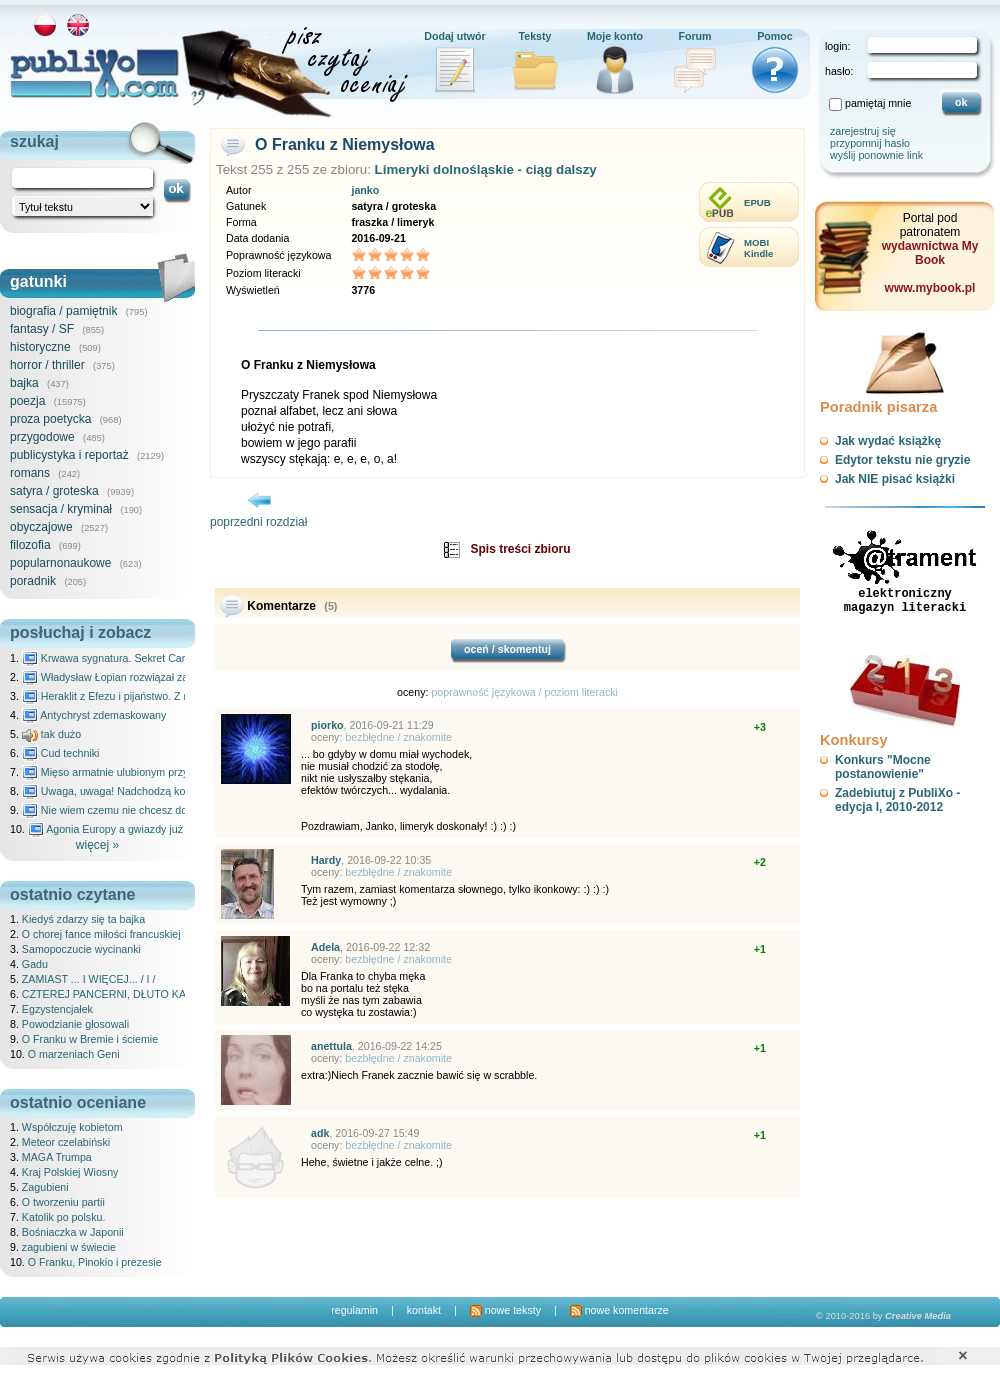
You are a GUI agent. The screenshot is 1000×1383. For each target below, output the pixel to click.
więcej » (97, 845)
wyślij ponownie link (876, 155)
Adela (325, 947)
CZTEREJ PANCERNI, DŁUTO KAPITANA (123, 994)
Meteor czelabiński (66, 1142)
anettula (331, 1046)
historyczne (40, 347)
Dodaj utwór (455, 36)
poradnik (33, 581)
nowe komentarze (619, 1310)
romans (30, 473)
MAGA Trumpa (57, 1157)
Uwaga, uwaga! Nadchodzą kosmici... (120, 791)
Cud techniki (61, 753)
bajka (24, 383)
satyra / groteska (54, 491)
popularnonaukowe (60, 563)
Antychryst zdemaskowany (94, 715)
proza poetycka (50, 419)
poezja (27, 401)
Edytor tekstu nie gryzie (902, 460)
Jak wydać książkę (888, 441)
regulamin (354, 1310)
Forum (694, 36)
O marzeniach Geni (74, 1054)
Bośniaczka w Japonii (73, 1232)
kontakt (424, 1310)
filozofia (30, 545)
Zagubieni (45, 1187)
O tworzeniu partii (63, 1202)
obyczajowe (41, 527)
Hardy (326, 860)
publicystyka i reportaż (69, 455)
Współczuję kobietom (72, 1127)
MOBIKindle (758, 248)
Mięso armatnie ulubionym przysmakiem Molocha (148, 772)
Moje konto (615, 36)
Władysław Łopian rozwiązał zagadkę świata (136, 677)
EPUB (757, 202)
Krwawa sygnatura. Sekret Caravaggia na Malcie (146, 658)
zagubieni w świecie (69, 1247)
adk (320, 1133)
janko (365, 190)
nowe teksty (505, 1310)
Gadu (35, 964)
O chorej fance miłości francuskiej (101, 934)
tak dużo (51, 734)
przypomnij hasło (870, 143)
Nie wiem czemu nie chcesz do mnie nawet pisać (147, 810)
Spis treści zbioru (520, 549)
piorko (327, 725)
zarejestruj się (863, 131)
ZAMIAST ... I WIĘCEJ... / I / (89, 979)
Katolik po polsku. (64, 1217)
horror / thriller (47, 365)
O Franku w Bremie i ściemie (90, 1039)
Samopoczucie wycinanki (81, 949)
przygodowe (42, 437)
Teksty (535, 36)
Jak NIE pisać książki (895, 479)
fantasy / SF (42, 329)
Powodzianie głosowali (75, 1024)
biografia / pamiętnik (63, 311)
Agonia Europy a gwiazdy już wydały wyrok (139, 829)
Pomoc (775, 36)
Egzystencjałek (57, 1009)
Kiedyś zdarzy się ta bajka (83, 919)
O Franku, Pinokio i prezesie (95, 1262)
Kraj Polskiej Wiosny (70, 1172)
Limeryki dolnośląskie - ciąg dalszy (486, 169)
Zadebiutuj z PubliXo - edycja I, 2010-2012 (897, 800)
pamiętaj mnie (878, 103)
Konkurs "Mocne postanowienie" (883, 767)
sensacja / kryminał (61, 509)
